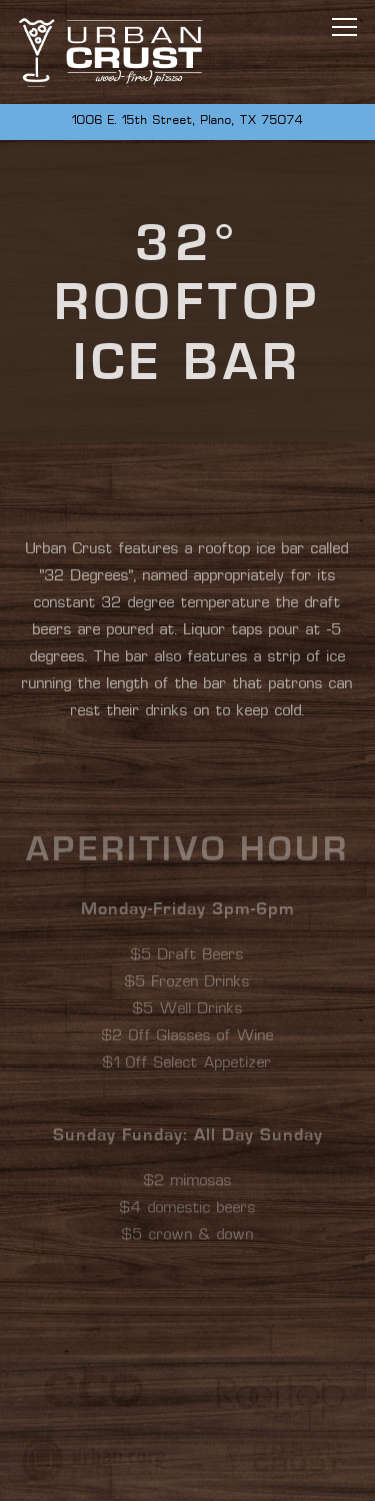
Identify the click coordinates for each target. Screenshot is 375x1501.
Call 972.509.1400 (188, 1470)
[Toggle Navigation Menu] (344, 27)
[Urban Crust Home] (110, 52)
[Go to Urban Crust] (187, 122)
